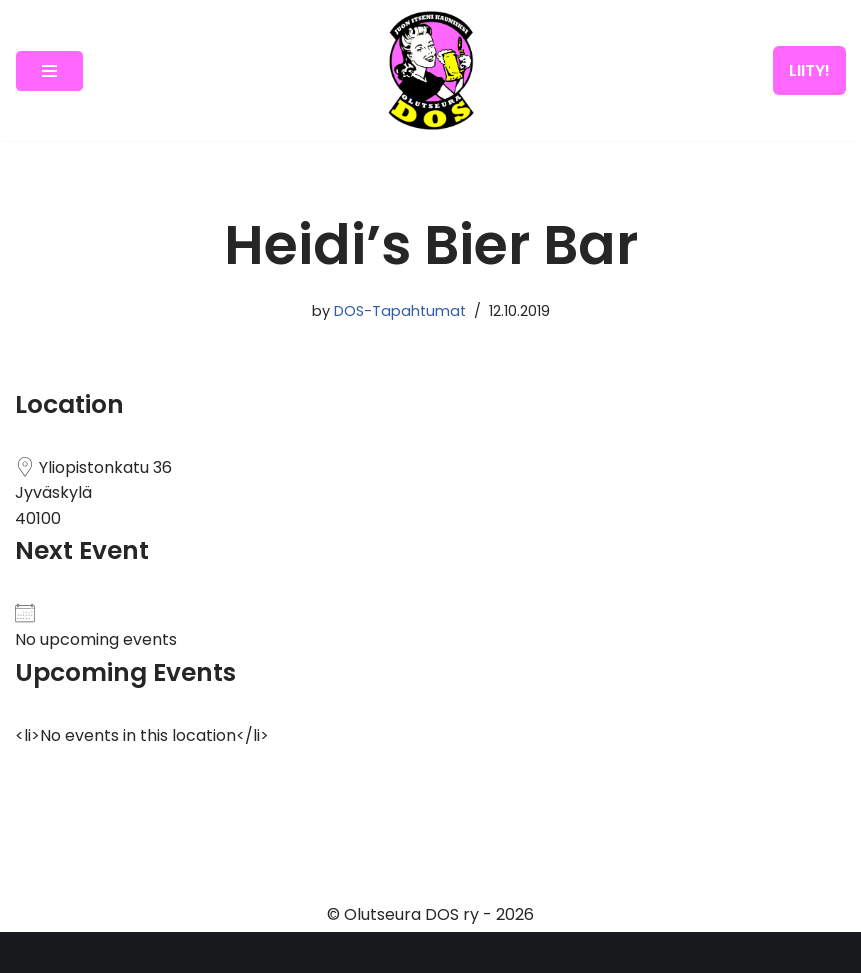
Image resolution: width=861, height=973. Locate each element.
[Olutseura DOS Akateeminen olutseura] (431, 70)
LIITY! (809, 70)
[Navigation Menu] (49, 71)
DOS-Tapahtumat (400, 311)
